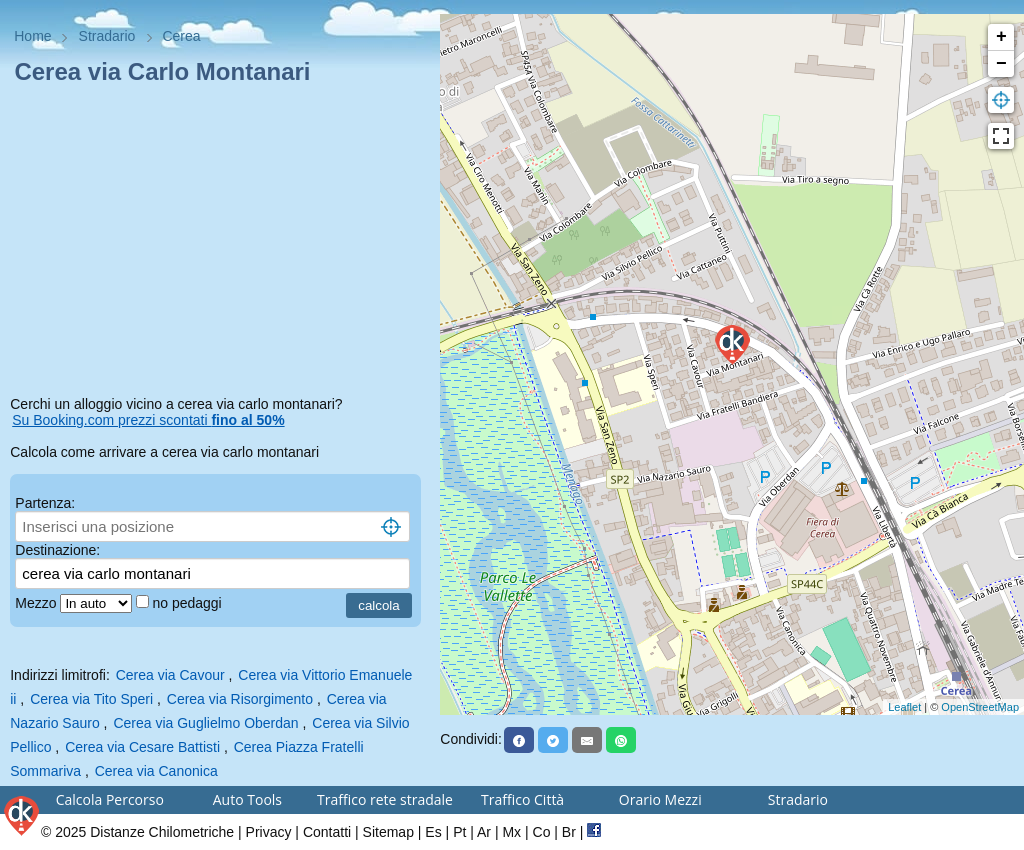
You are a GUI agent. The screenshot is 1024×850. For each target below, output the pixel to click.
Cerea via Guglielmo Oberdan (205, 723)
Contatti (327, 832)
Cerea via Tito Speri (91, 699)
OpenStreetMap (980, 707)
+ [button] (1001, 37)
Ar (484, 832)
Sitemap (388, 832)
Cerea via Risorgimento (240, 699)
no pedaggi (188, 603)
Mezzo (37, 603)
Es (433, 832)
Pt (459, 832)
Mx (511, 832)
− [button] (1001, 64)
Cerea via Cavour (170, 675)
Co (542, 832)
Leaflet (904, 707)
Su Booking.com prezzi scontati (148, 420)
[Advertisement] (220, 244)
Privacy (269, 832)
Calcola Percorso (110, 799)
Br (569, 832)
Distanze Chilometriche (162, 832)
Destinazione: (57, 550)
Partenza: (45, 503)
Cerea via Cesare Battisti (142, 747)
